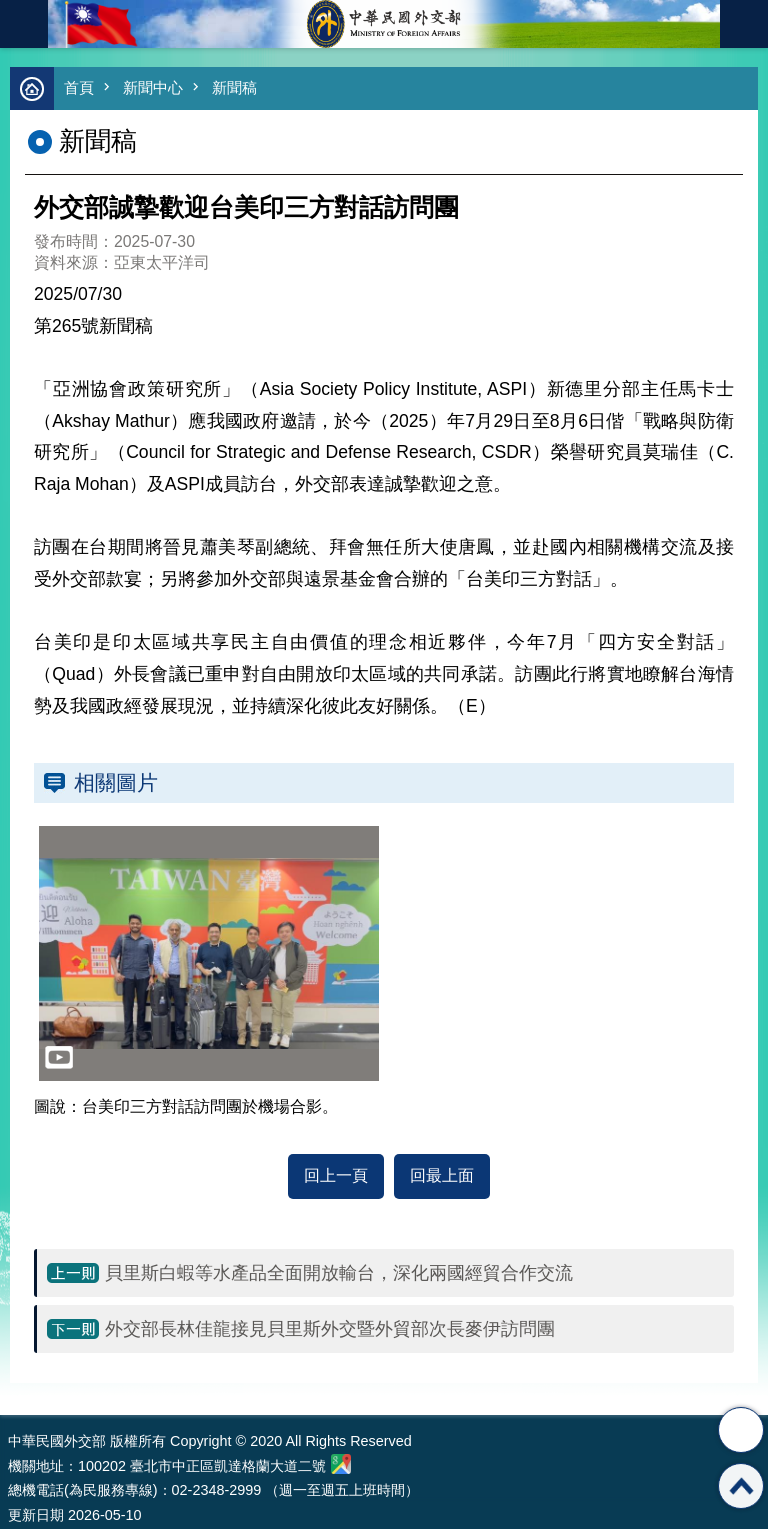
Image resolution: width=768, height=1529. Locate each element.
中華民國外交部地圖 (341, 1464)
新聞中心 (153, 87)
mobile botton (24, 24)
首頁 (79, 87)
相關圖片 (116, 782)
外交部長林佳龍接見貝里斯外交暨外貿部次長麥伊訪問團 (330, 1329)
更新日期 (36, 1515)
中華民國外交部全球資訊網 (384, 24)
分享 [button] (741, 1430)
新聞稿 (234, 87)
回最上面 (442, 1175)
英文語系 (744, 24)
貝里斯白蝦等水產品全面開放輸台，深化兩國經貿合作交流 (339, 1273)
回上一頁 (336, 1175)
